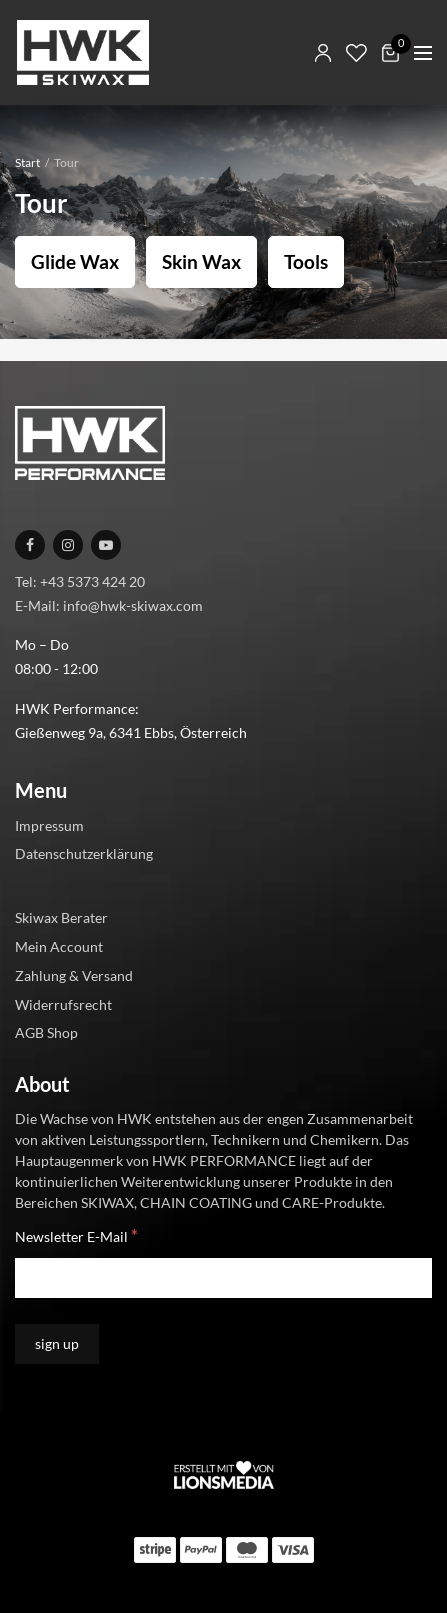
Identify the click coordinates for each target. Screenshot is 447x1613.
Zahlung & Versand (74, 975)
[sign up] (57, 1344)
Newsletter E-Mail (76, 1235)
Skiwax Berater (61, 917)
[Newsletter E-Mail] (223, 1278)
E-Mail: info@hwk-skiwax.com (109, 605)
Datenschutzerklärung (84, 853)
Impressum (49, 825)
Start (27, 162)
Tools (306, 261)
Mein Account (59, 946)
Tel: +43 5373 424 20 (80, 581)
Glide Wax (75, 261)
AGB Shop (46, 1032)
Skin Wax (201, 261)
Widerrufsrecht (63, 1004)
